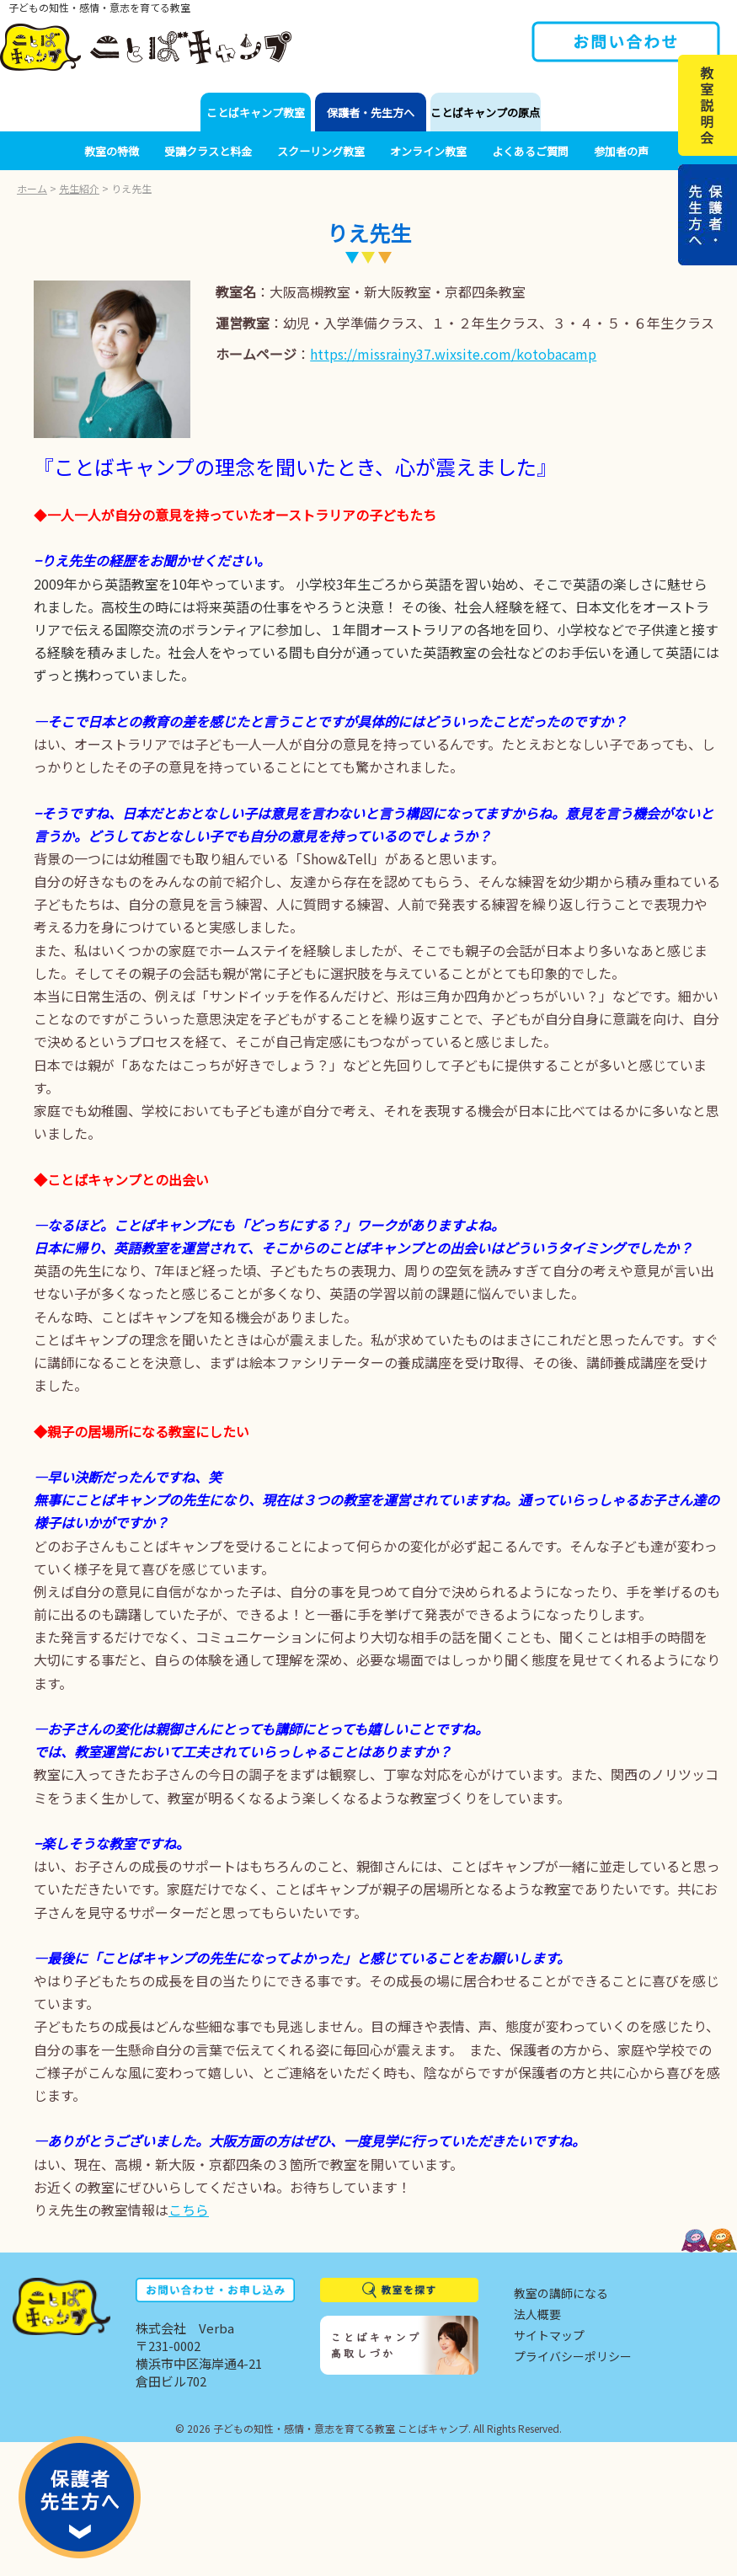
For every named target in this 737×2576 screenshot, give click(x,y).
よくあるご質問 (530, 151)
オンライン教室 (428, 151)
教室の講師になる (561, 2293)
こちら (188, 2209)
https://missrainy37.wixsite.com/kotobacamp (453, 354)
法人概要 (537, 2314)
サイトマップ (549, 2335)
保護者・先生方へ (370, 112)
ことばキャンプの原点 (485, 112)
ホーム (32, 188)
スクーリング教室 (321, 151)
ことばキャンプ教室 (255, 112)
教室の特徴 (111, 151)
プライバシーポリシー (573, 2356)
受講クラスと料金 (208, 151)
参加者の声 (621, 151)
